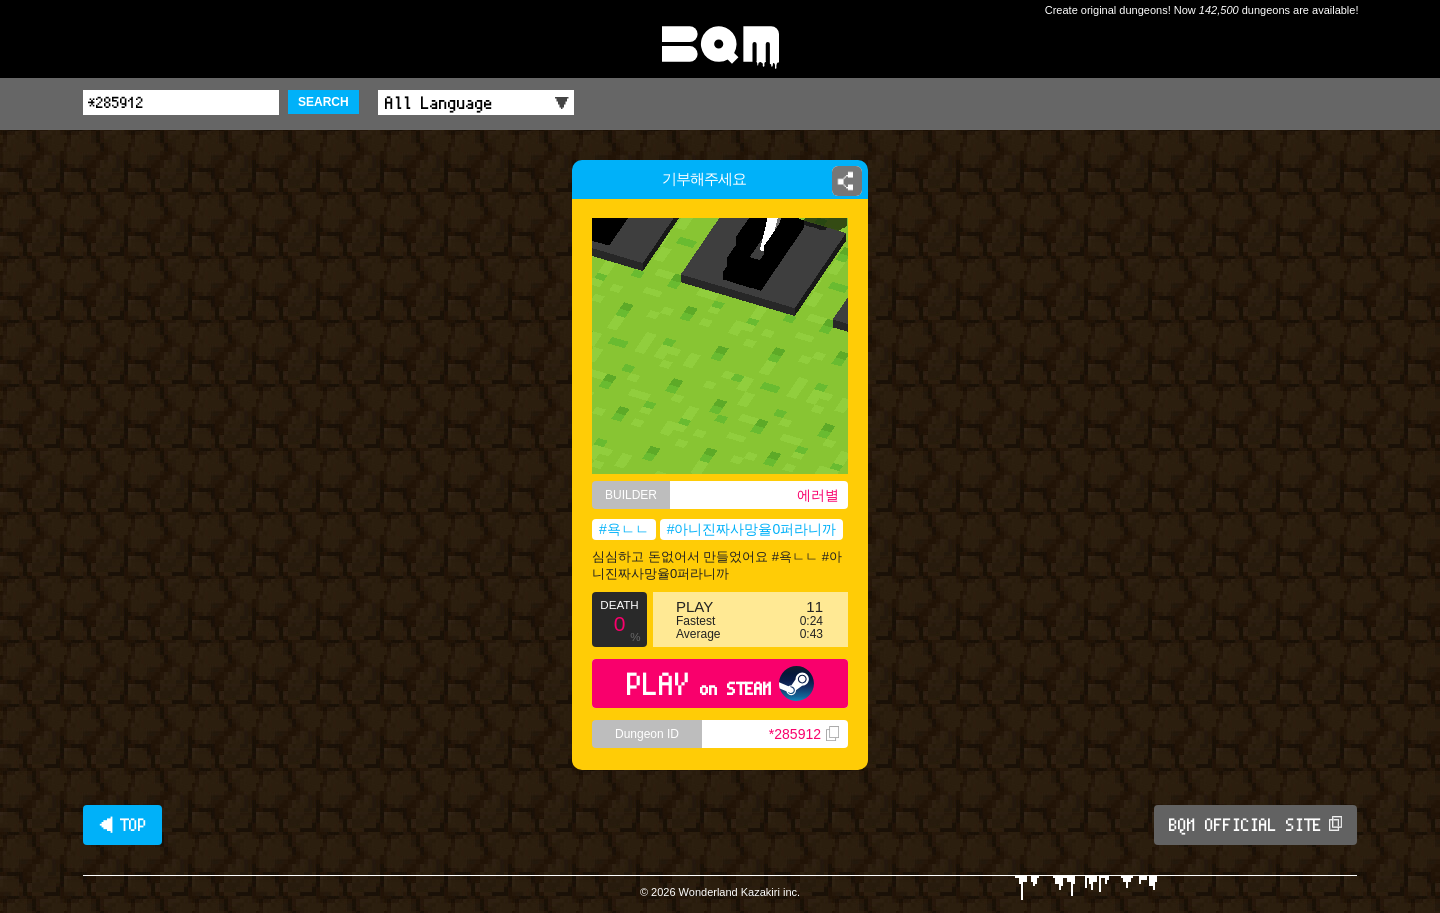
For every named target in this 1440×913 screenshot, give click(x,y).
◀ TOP (122, 825)
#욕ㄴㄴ (624, 529)
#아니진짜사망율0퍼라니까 (752, 529)
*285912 (804, 734)
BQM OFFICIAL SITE (1255, 825)
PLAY (720, 683)
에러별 (818, 495)
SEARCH (323, 102)
